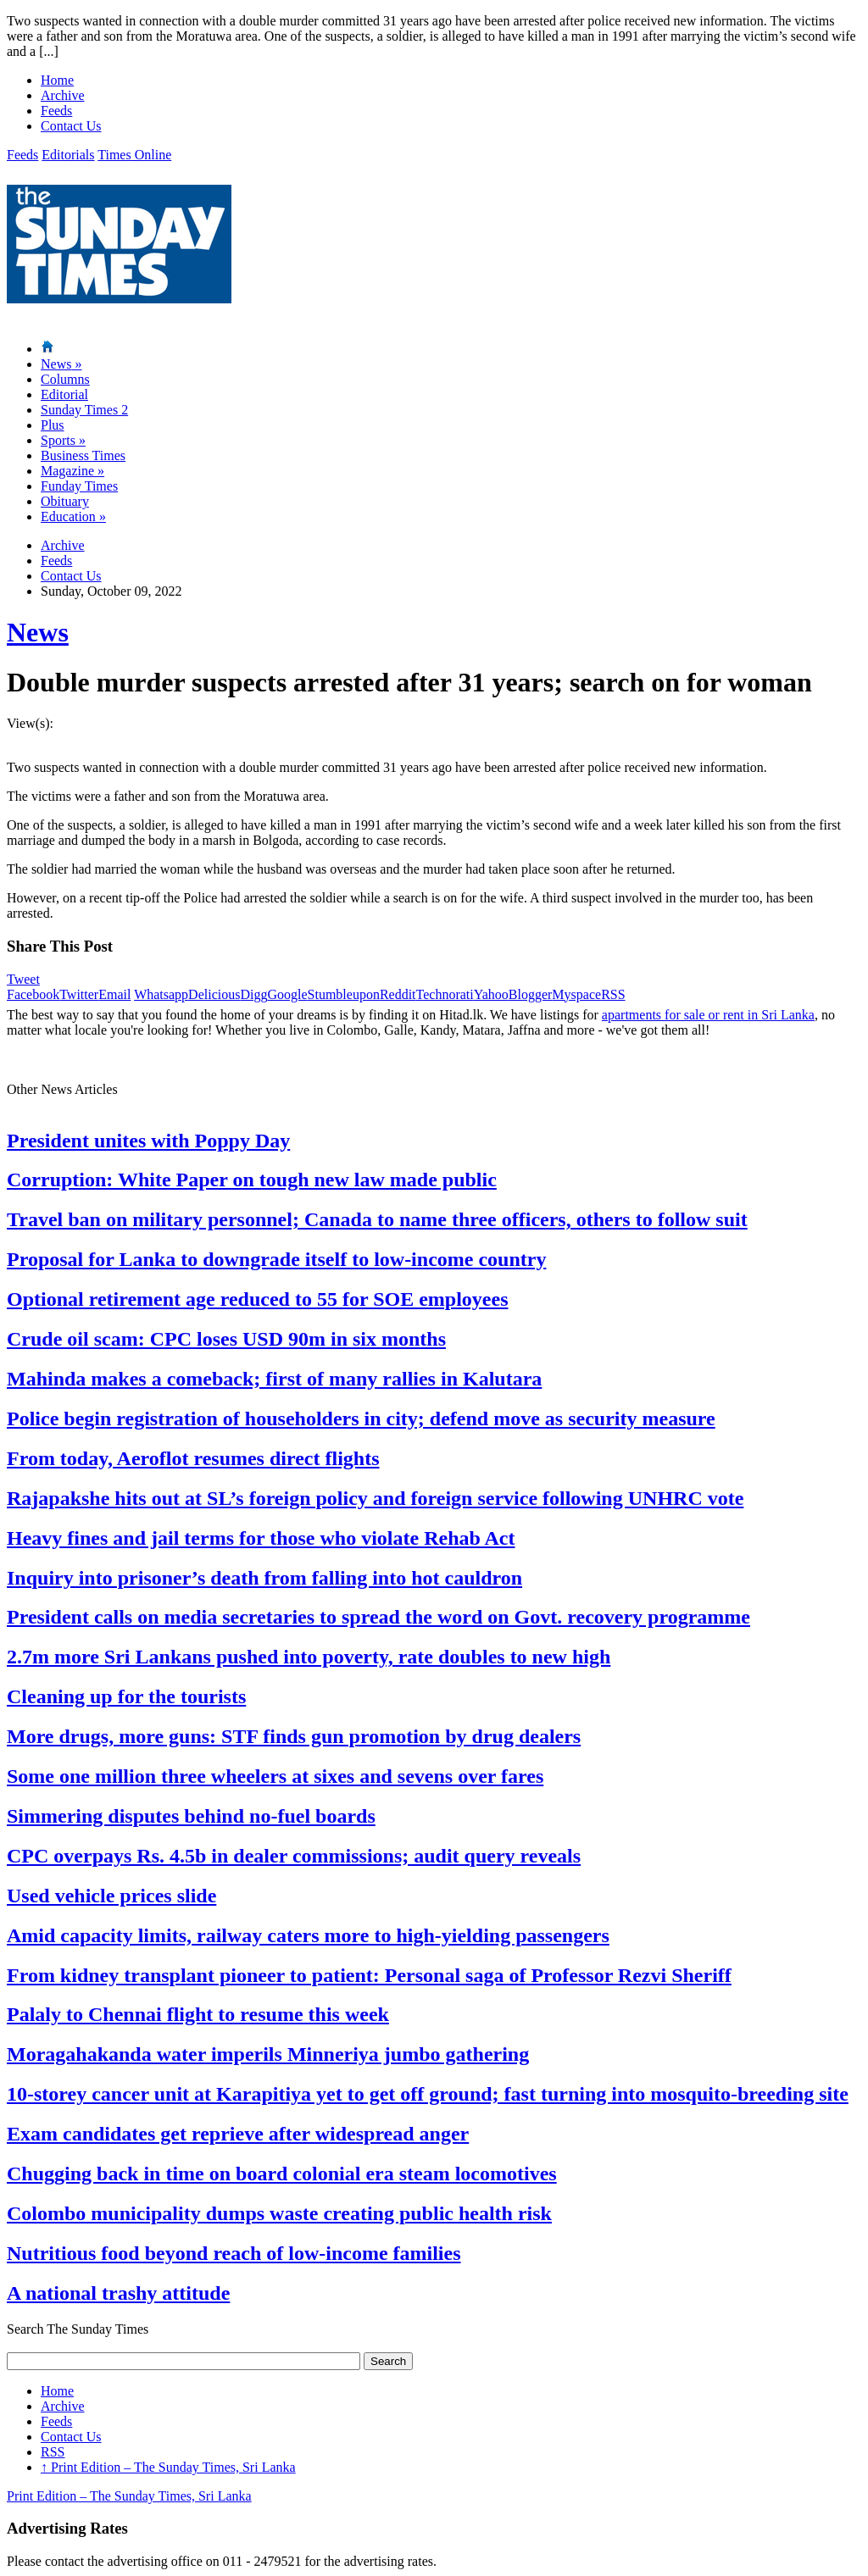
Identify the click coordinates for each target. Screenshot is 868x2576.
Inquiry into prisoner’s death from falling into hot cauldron (264, 1578)
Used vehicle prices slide (111, 1896)
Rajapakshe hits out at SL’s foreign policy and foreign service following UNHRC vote (375, 1498)
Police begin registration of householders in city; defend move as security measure (361, 1418)
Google (287, 994)
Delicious (214, 994)
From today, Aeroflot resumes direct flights (193, 1458)
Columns (65, 379)
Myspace (576, 994)
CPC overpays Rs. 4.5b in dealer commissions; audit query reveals (294, 1856)
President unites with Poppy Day (148, 1141)
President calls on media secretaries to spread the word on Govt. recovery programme (378, 1617)
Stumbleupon (344, 994)
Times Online (134, 154)
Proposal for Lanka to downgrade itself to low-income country (276, 1259)
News (61, 364)
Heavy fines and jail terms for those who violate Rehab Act (261, 1538)
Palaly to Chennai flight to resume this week (198, 2014)
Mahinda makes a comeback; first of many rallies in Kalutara (274, 1379)
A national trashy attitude (118, 2293)
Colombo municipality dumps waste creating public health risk (279, 2213)
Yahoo (491, 994)
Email (114, 994)
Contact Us (71, 126)
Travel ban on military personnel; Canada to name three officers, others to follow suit (377, 1219)
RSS (613, 994)
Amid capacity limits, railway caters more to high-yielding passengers (308, 1935)
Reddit (398, 994)
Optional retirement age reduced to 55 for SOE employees (257, 1299)
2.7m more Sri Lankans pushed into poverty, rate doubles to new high (308, 1657)
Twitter (78, 994)
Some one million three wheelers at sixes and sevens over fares (275, 1776)
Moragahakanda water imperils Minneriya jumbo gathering (268, 2054)
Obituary (65, 501)
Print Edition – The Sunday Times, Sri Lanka (168, 2467)
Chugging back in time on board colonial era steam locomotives (282, 2173)
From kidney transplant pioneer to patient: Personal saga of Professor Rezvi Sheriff (369, 1975)
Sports (63, 440)
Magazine (72, 471)
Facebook (33, 994)
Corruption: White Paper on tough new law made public (252, 1180)
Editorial (64, 394)
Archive (63, 95)
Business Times (83, 455)
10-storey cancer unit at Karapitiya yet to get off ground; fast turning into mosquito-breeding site (428, 2094)
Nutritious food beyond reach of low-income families (234, 2253)
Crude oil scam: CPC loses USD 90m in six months (226, 1339)
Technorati (445, 994)
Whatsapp (161, 994)
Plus (52, 425)
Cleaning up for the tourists (126, 1696)
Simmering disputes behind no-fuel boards (191, 1816)
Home (57, 80)
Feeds (56, 110)
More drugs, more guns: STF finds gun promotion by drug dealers (294, 1736)
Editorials (68, 154)
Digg (253, 994)
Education (73, 516)
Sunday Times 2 (84, 409)
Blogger (531, 994)
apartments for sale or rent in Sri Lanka (708, 1015)
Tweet (23, 979)
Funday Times (79, 486)
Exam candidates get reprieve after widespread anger (238, 2134)
